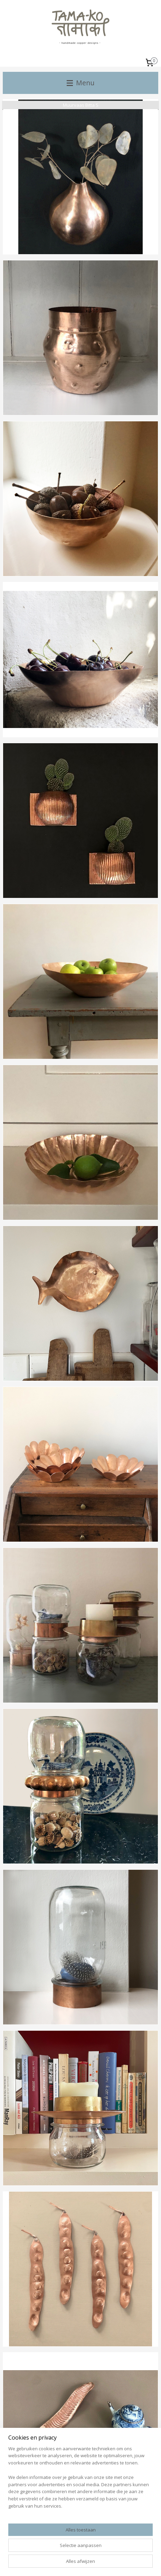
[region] (80, 2480)
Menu (80, 82)
